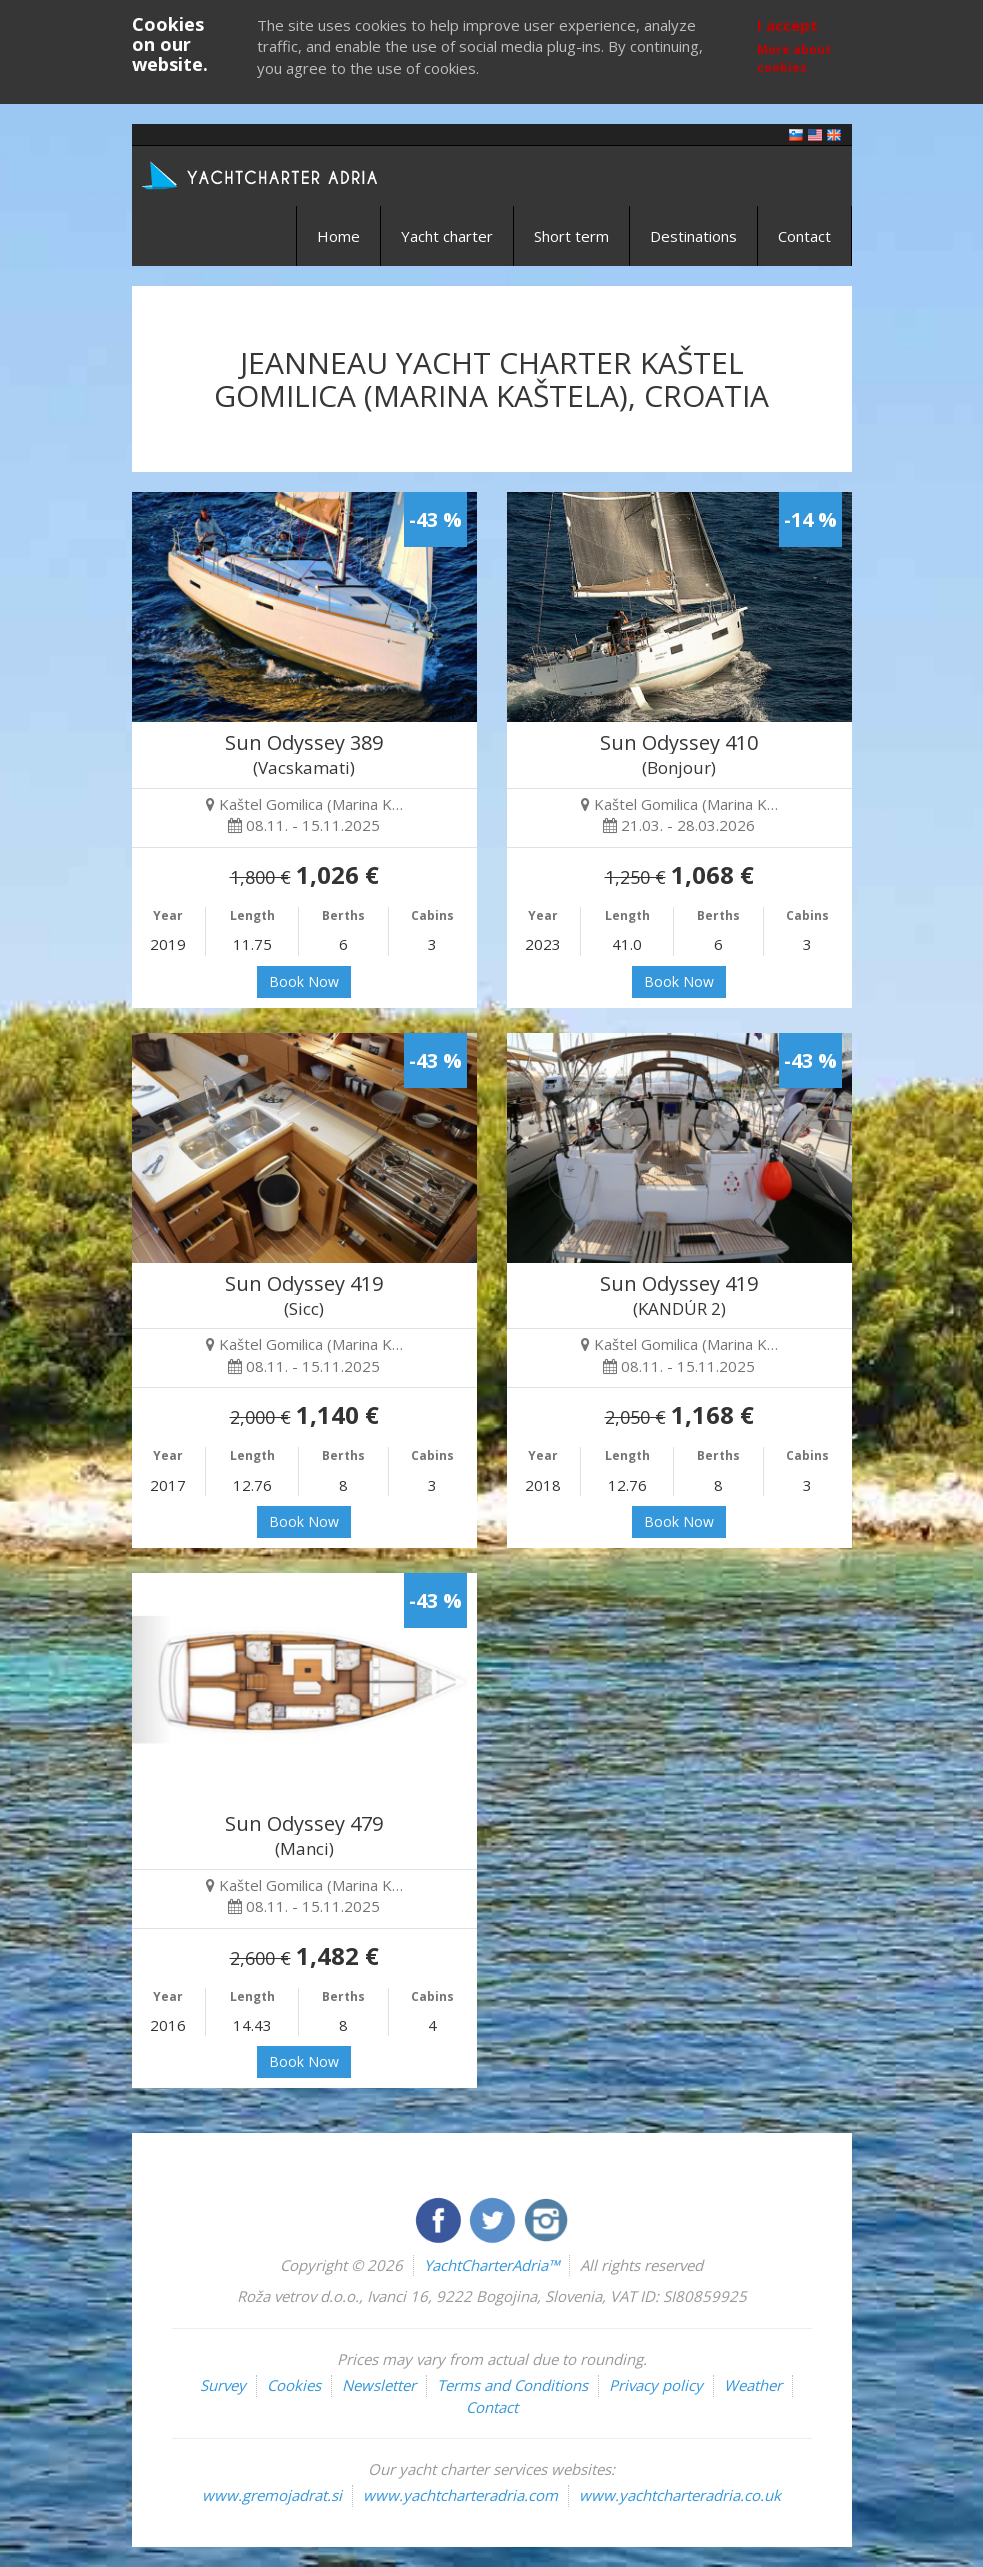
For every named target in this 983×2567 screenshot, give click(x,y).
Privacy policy (656, 2385)
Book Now (304, 981)
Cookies (294, 2385)
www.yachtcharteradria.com (460, 2495)
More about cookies (794, 58)
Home (338, 236)
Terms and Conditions (512, 2385)
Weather (753, 2385)
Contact (804, 236)
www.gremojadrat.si (272, 2495)
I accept (787, 25)
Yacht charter (447, 236)
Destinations (693, 236)
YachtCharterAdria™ (491, 2265)
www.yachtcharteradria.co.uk (680, 2495)
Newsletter (379, 2385)
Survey (223, 2385)
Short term (571, 236)
